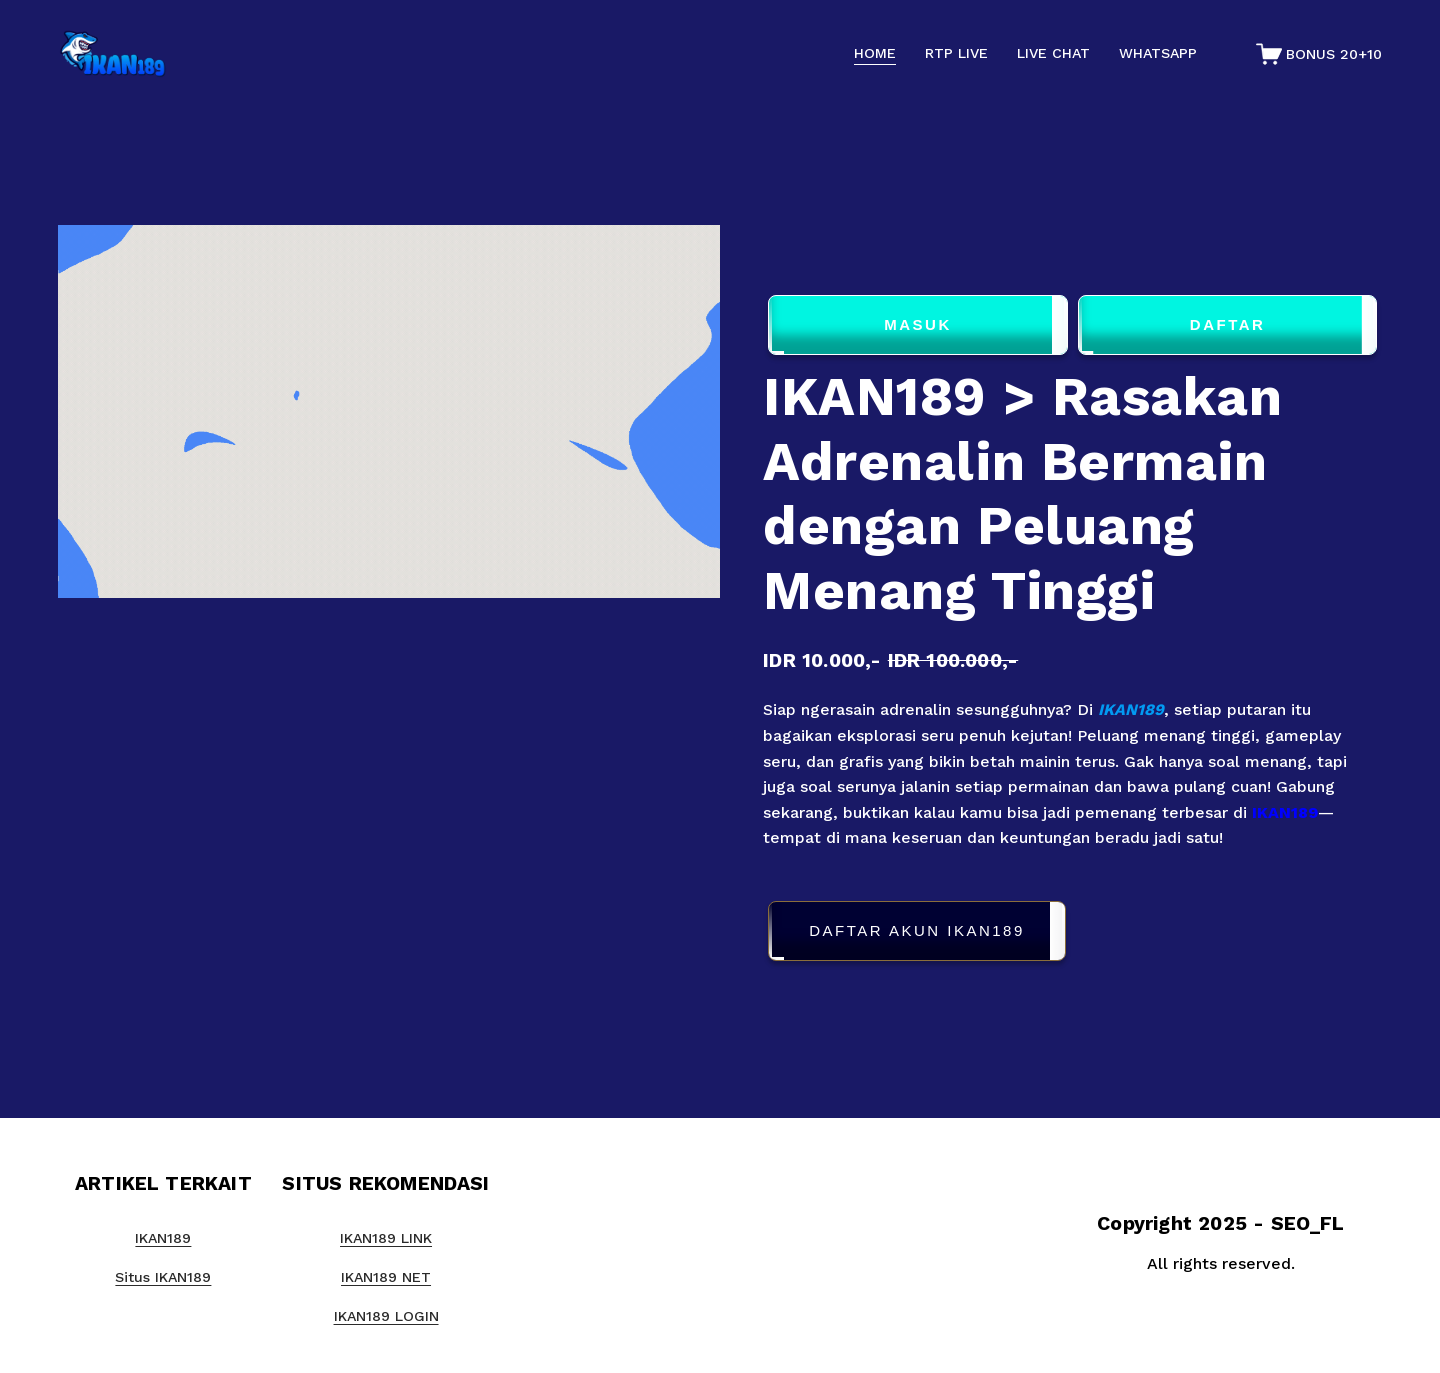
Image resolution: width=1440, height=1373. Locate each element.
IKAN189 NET (386, 1277)
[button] (1072, 934)
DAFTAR (1228, 325)
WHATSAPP (1158, 53)
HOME (875, 53)
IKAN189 (1131, 709)
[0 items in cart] (1319, 54)
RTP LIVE (956, 53)
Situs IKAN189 (163, 1277)
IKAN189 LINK (386, 1238)
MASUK (918, 325)
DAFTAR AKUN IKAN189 (917, 931)
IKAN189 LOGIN (386, 1316)
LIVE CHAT (1053, 53)
